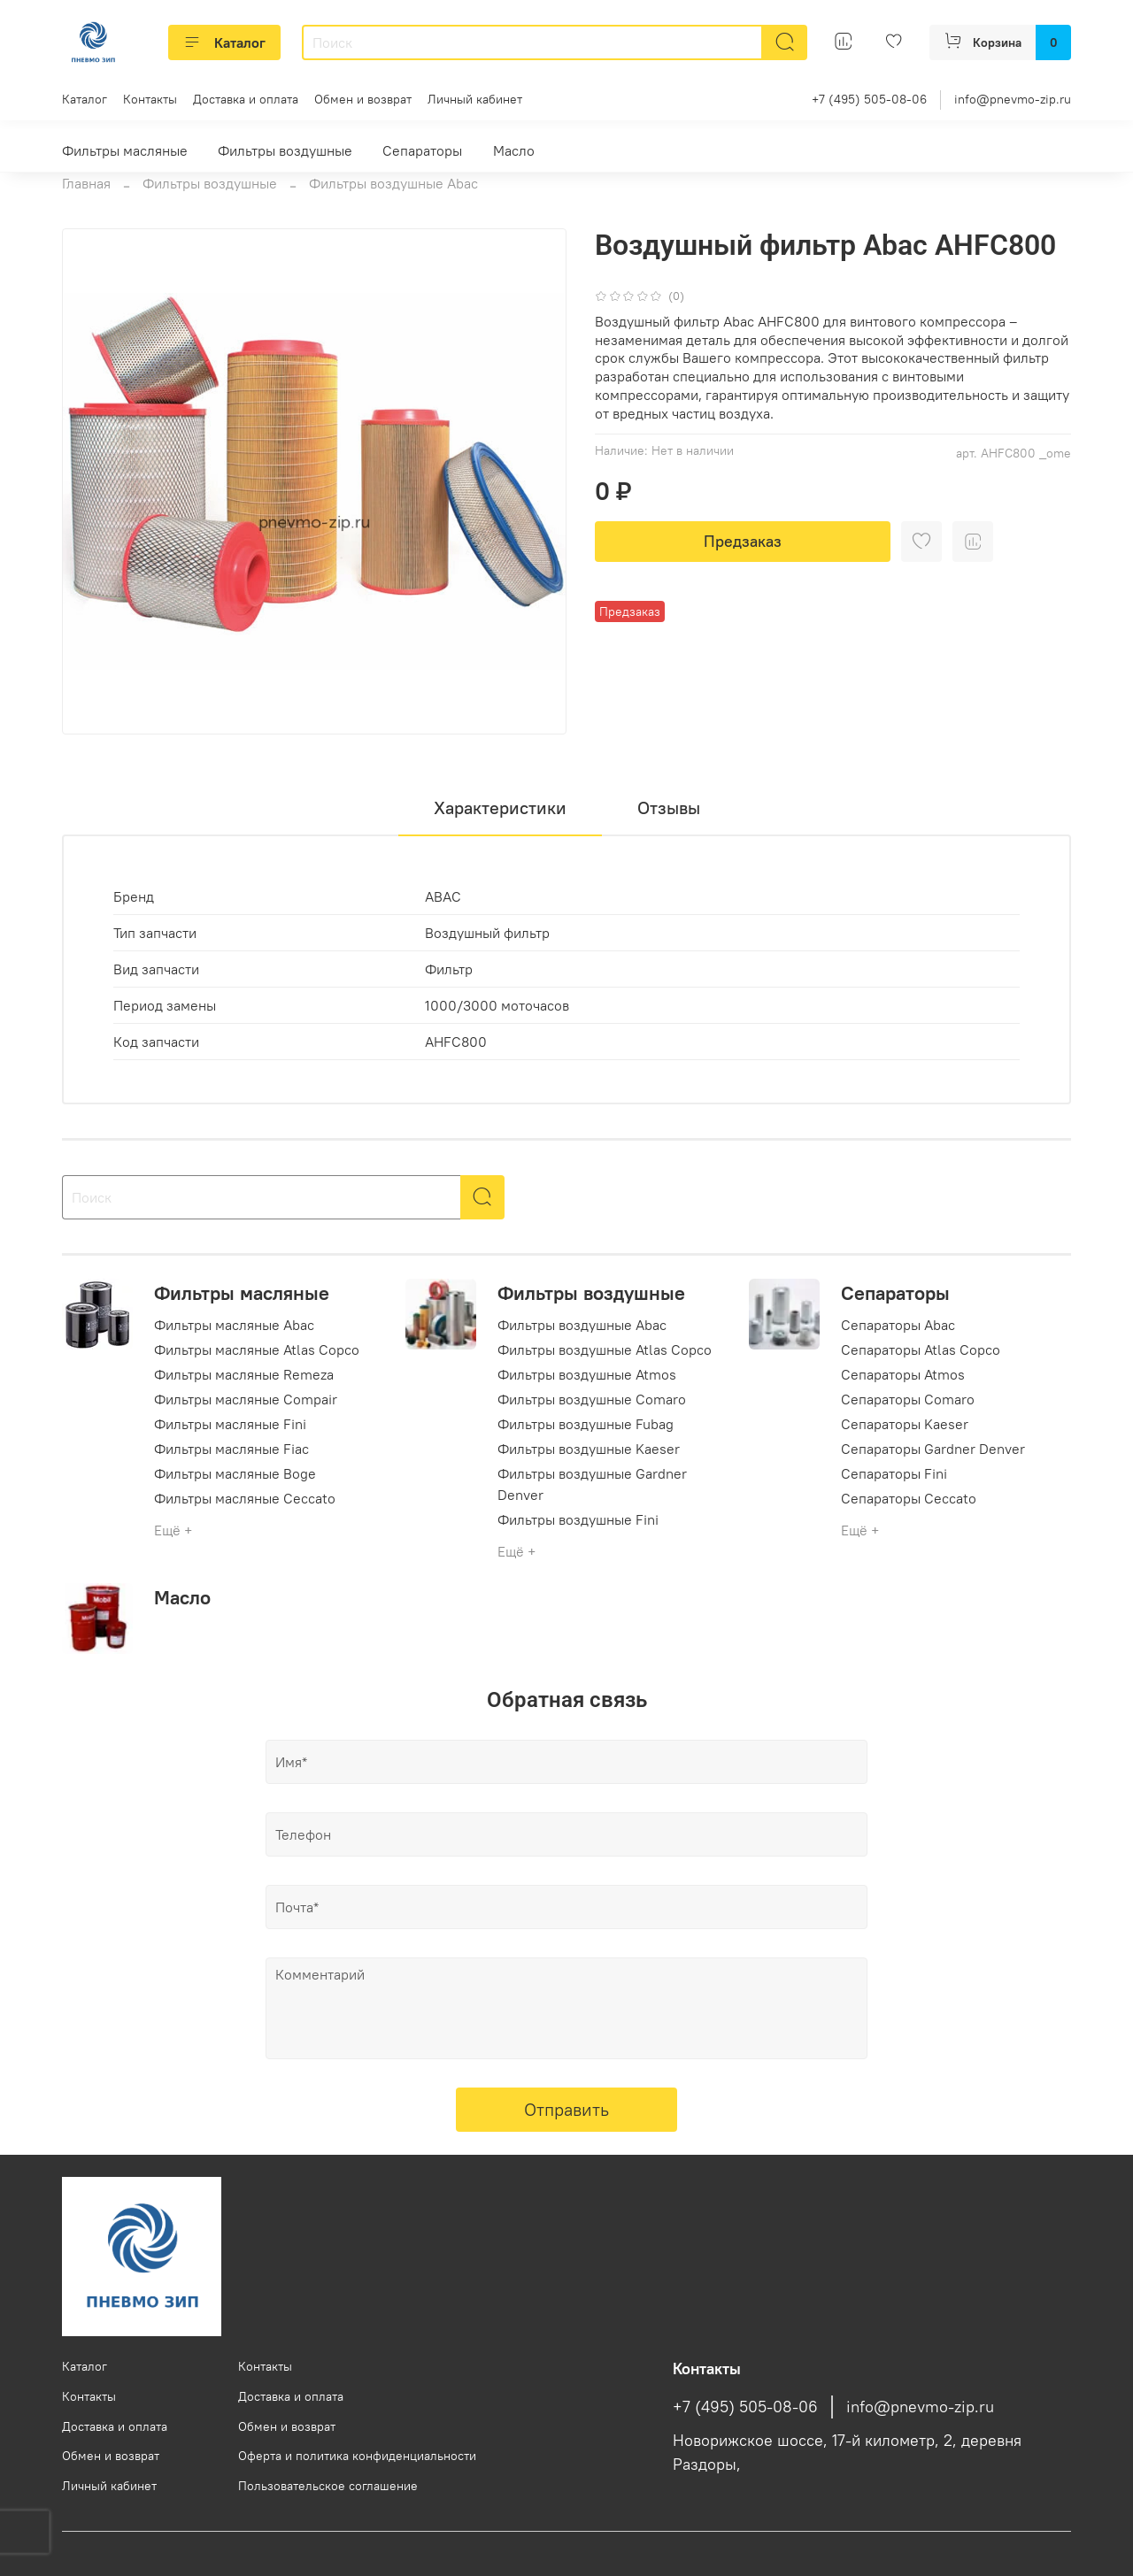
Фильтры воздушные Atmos (586, 1374)
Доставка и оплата (245, 99)
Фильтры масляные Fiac (231, 1448)
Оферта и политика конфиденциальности (357, 2456)
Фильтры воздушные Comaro (591, 1399)
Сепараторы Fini (894, 1473)
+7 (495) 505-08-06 (869, 99)
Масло (514, 150)
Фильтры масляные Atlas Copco (256, 1349)
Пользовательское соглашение (328, 2486)
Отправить (566, 2109)
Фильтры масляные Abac (234, 1325)
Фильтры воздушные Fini (578, 1519)
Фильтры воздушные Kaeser (588, 1448)
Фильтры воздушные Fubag (585, 1424)
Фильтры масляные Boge (235, 1473)
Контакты (150, 99)
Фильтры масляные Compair (245, 1399)
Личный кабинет (475, 99)
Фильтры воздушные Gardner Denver (592, 1484)
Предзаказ (743, 541)
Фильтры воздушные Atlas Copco (604, 1349)
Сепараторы (422, 150)
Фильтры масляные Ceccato (244, 1498)
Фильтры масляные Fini (230, 1424)
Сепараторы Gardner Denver (933, 1448)
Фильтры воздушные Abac (393, 183)
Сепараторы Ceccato (908, 1498)
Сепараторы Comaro (908, 1399)
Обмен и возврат (363, 99)
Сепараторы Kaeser (904, 1424)
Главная (86, 183)
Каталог (224, 42)
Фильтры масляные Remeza (244, 1374)
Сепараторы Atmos (903, 1374)
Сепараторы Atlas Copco (920, 1349)
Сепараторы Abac (898, 1325)
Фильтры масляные (125, 150)
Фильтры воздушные (285, 150)
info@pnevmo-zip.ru (1012, 99)
